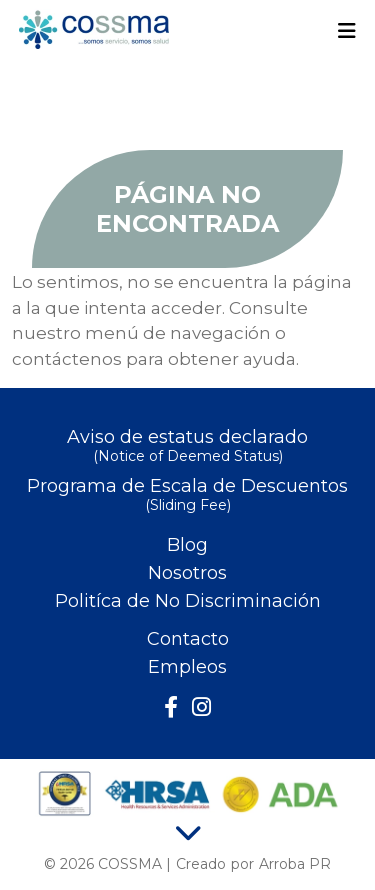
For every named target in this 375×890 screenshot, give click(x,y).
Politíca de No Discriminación (188, 601)
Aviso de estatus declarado (187, 447)
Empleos (187, 667)
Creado (201, 864)
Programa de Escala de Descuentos (187, 496)
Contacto (188, 639)
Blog (187, 545)
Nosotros (187, 573)
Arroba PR (295, 864)
